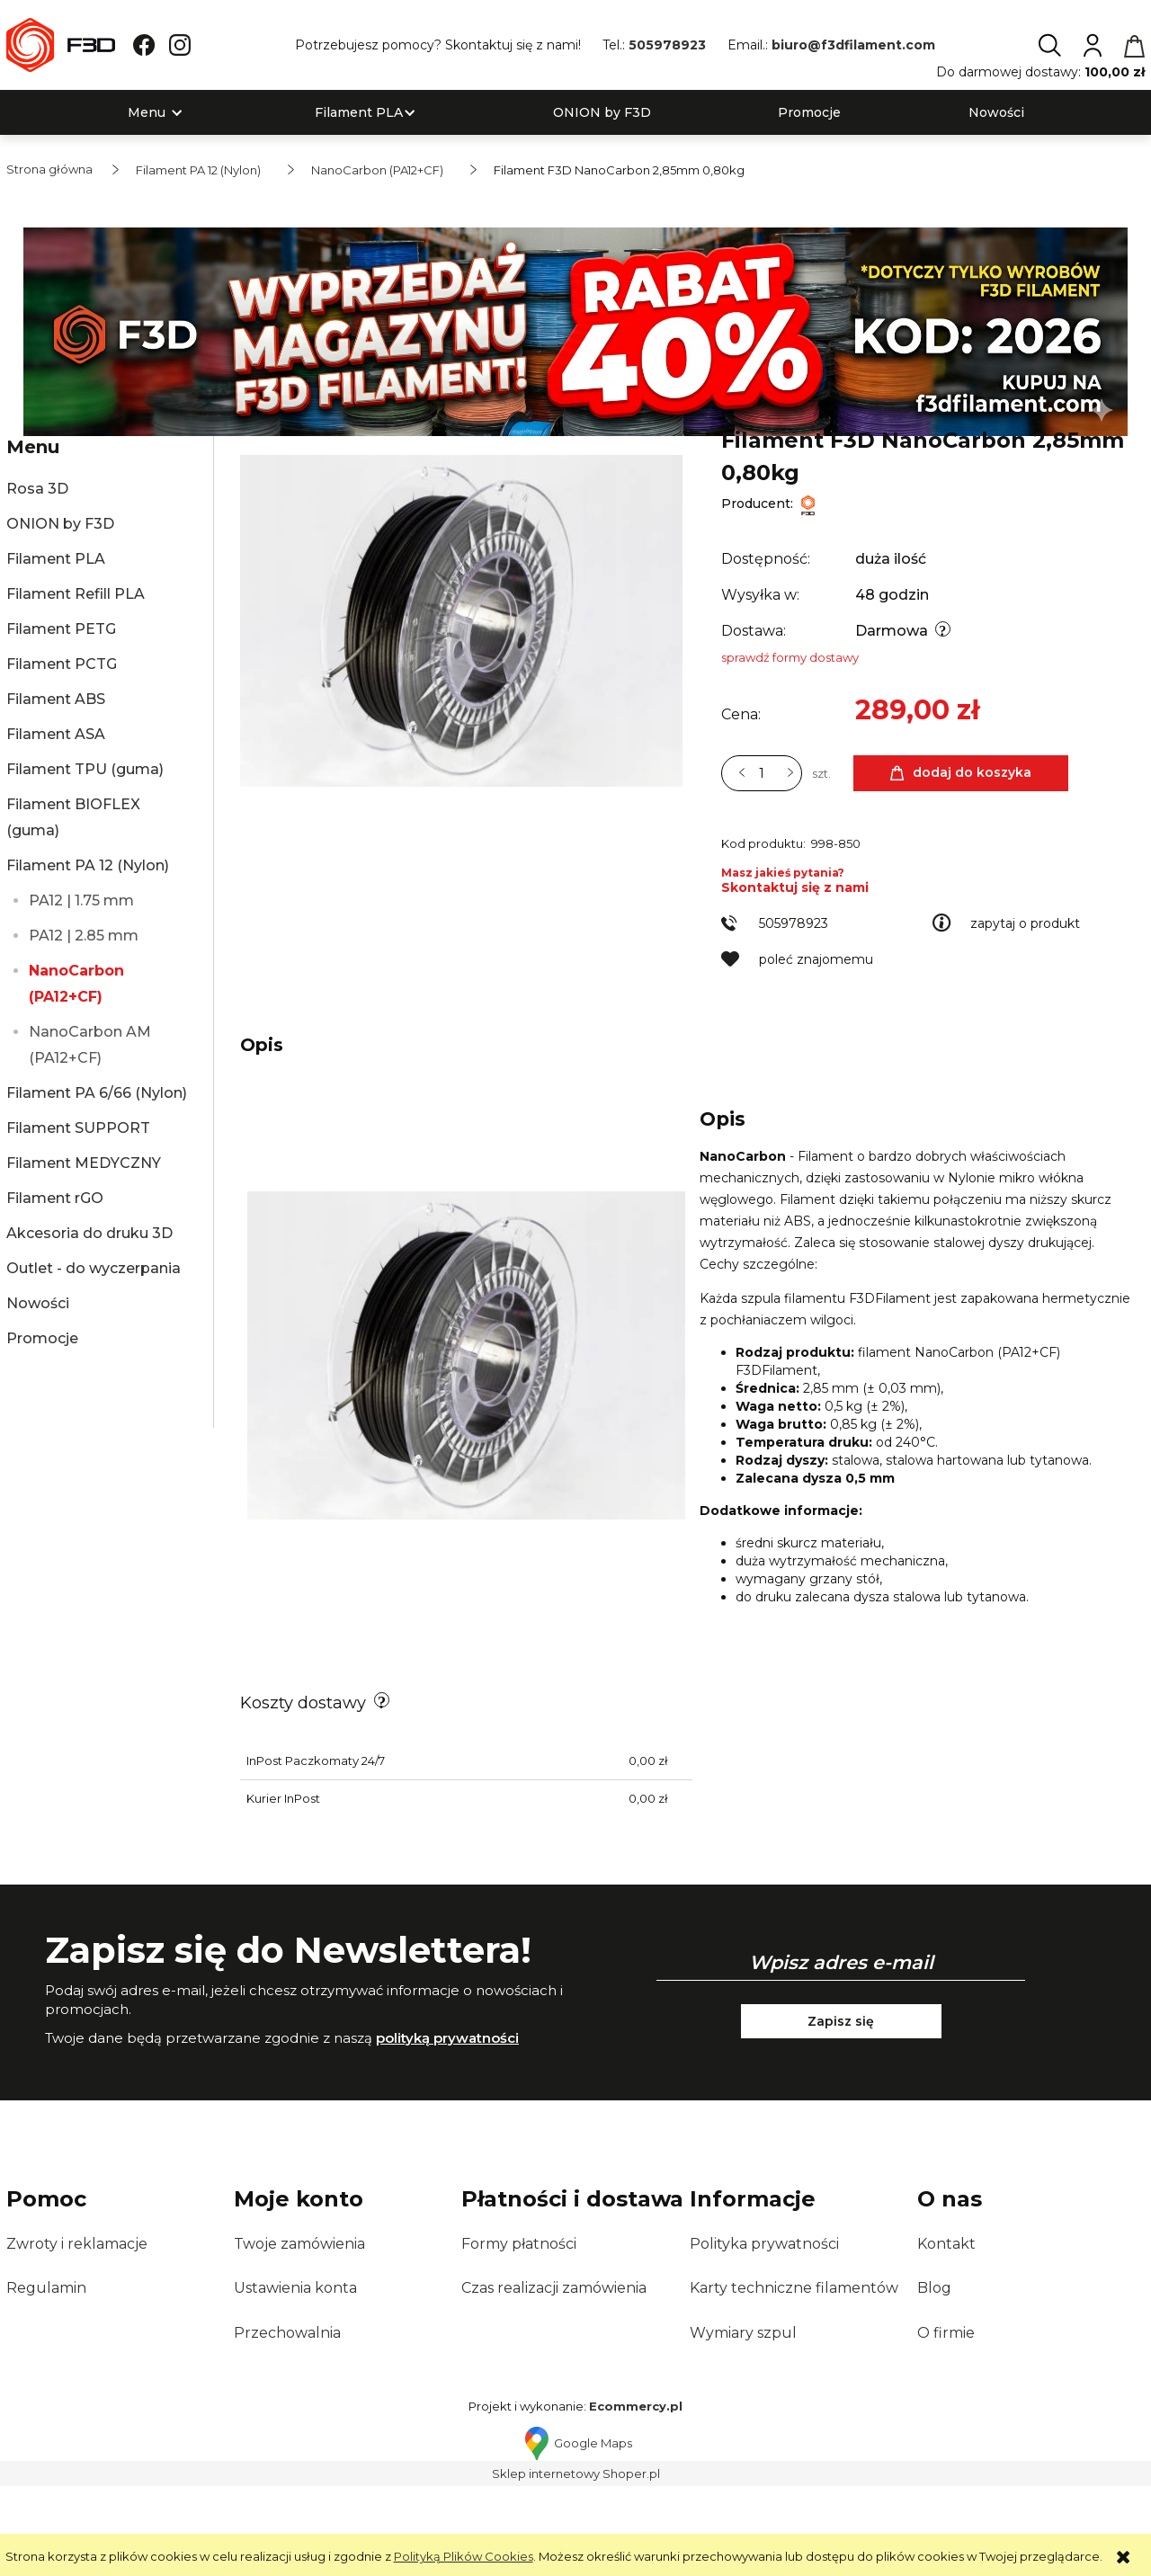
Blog (934, 2377)
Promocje (42, 1338)
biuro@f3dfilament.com (853, 45)
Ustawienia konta (295, 2377)
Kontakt (946, 2333)
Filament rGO (54, 1198)
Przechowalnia (287, 2422)
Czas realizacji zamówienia (554, 2377)
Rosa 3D (37, 488)
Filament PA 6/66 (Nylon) (96, 1092)
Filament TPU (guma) (85, 769)
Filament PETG (61, 628)
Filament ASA (55, 734)
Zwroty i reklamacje (76, 2333)
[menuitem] (146, 112)
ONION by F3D (60, 523)
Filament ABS (55, 699)
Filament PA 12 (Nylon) (87, 865)
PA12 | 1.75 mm (81, 900)
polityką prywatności (447, 2127)
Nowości (37, 1303)
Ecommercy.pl (636, 2496)
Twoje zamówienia (299, 2333)
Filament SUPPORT (78, 1127)
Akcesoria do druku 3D (89, 1233)
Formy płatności (518, 2333)
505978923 (667, 45)
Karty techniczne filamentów (794, 2377)
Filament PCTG (61, 664)
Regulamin (46, 2377)
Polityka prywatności (764, 2333)
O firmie (946, 2422)
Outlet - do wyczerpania (93, 1268)
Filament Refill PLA (75, 593)
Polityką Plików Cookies (463, 2556)
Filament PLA (55, 558)
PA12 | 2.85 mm (83, 935)
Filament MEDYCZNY (83, 1163)
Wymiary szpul (743, 2422)
